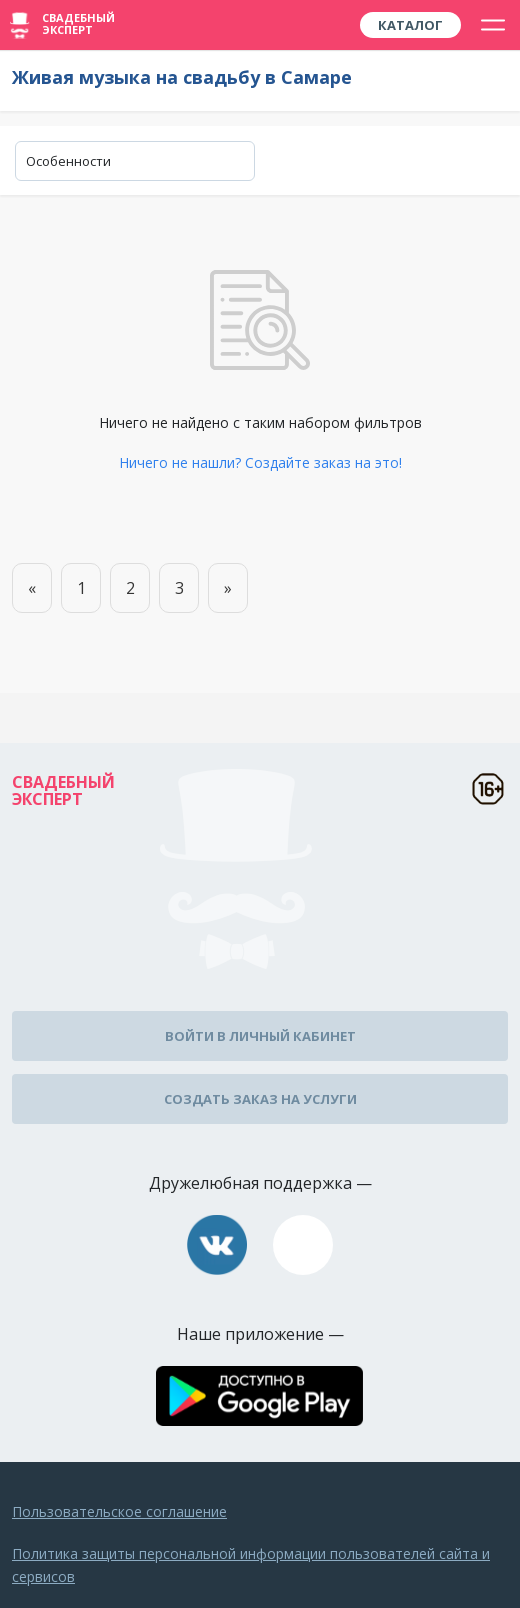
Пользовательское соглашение (119, 1511)
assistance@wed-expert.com (303, 1245)
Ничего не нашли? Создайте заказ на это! (260, 462)
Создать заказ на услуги (260, 1099)
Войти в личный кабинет (260, 1036)
